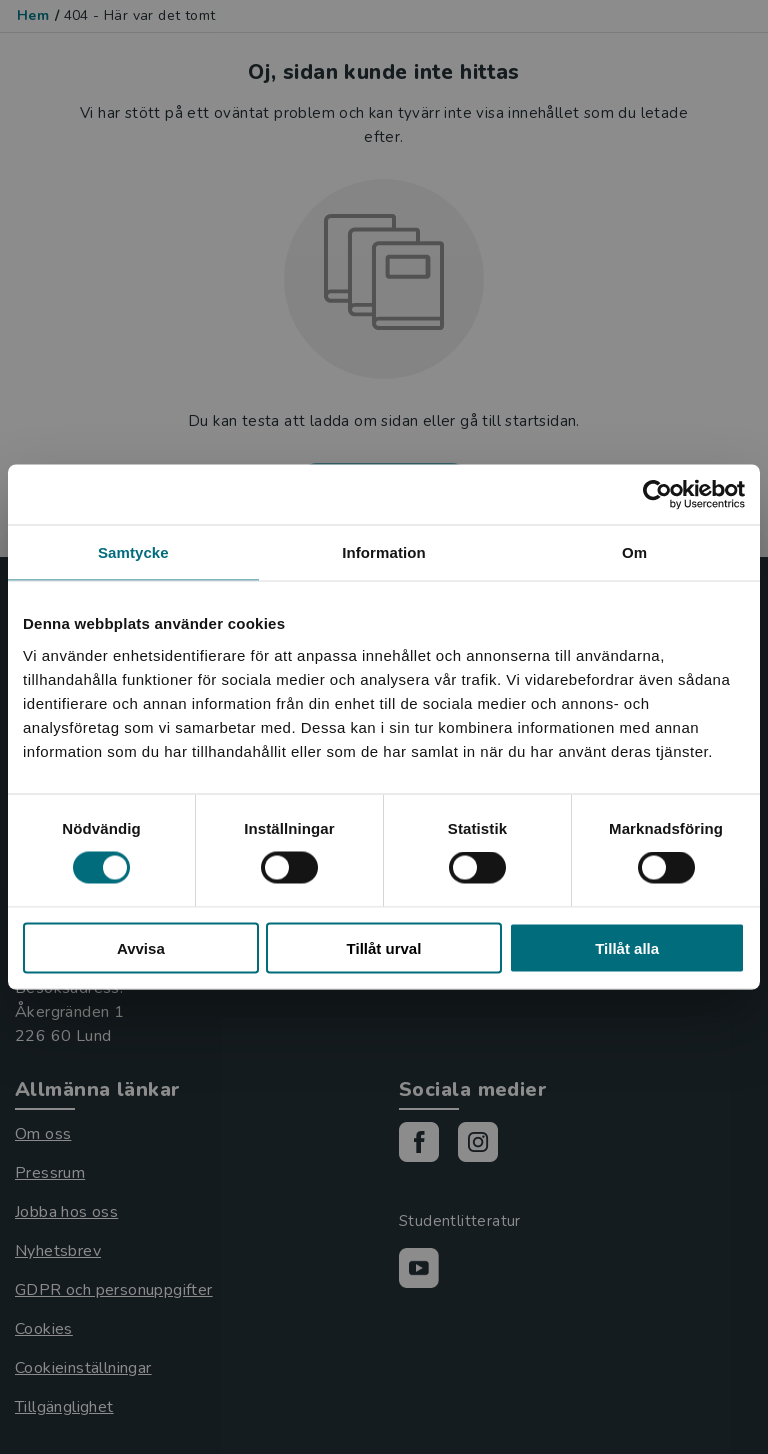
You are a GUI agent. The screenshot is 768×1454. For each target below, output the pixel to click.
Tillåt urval (384, 947)
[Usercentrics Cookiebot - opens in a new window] (657, 495)
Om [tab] (634, 552)
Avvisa (141, 947)
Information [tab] (384, 552)
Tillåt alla (627, 947)
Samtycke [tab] (133, 552)
